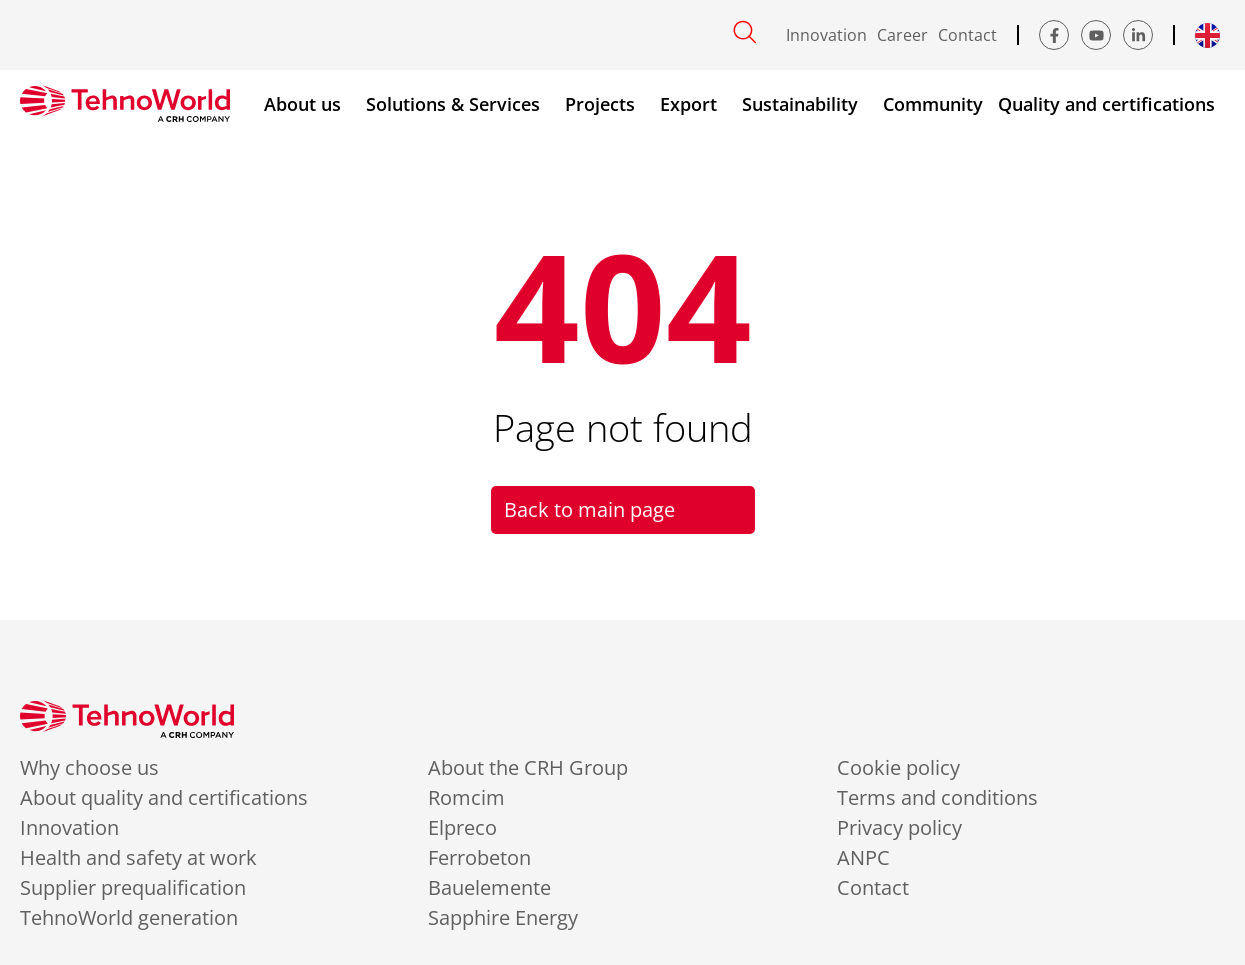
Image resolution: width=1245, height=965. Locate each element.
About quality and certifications (164, 798)
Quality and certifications (1111, 104)
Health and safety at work (138, 858)
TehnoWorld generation (129, 918)
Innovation (826, 35)
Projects (605, 104)
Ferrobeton (479, 858)
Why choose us (89, 768)
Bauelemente (489, 888)
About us (307, 104)
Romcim (466, 798)
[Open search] (745, 32)
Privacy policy (899, 828)
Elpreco (462, 828)
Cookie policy (898, 768)
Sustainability (805, 104)
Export (693, 104)
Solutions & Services (458, 104)
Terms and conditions (937, 798)
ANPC (863, 858)
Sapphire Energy (503, 918)
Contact (967, 35)
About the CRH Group (528, 768)
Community (933, 104)
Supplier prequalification (133, 888)
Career (902, 35)
